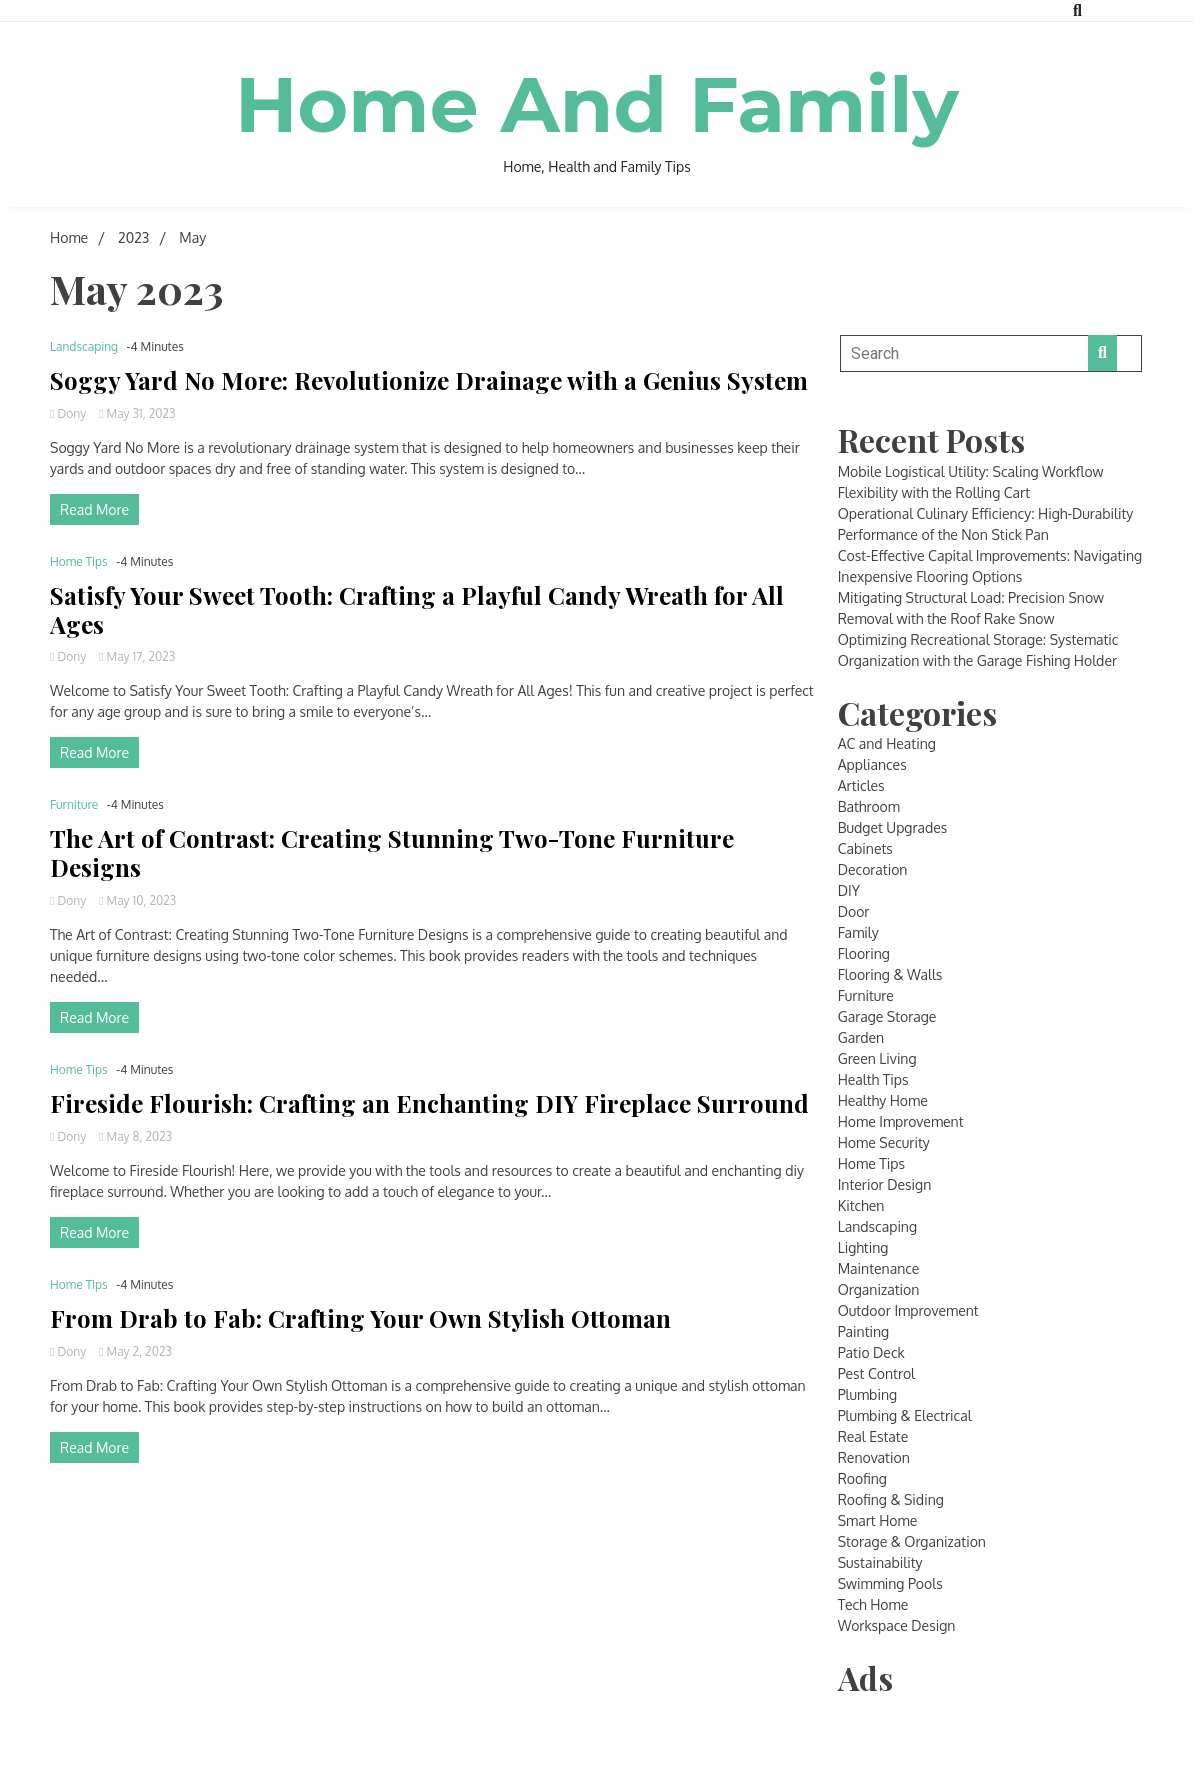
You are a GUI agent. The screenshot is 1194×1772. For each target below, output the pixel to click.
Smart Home (878, 1520)
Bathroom (869, 806)
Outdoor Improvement (908, 1310)
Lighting (863, 1247)
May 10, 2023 (137, 900)
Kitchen (861, 1205)
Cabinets (865, 848)
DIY (849, 890)
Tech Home (873, 1604)
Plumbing (867, 1394)
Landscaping (84, 346)
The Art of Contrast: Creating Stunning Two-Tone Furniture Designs (392, 853)
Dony (69, 413)
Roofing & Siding (891, 1499)
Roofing (862, 1478)
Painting (864, 1331)
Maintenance (879, 1268)
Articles (861, 785)
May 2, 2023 (135, 1351)
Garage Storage (887, 1016)
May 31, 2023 (137, 413)
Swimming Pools (890, 1583)
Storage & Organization (912, 1541)
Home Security (884, 1142)
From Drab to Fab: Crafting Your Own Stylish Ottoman (360, 1318)
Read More (94, 509)
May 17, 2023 (137, 656)
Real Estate (873, 1436)
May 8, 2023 (135, 1136)
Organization (879, 1289)
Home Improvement (901, 1121)
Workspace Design (897, 1625)
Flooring (864, 953)
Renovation (874, 1457)
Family (858, 932)
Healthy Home (883, 1100)
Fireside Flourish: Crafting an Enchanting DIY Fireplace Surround (429, 1103)
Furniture (74, 804)
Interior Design (885, 1184)
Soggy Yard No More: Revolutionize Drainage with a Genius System (429, 380)
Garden (861, 1037)
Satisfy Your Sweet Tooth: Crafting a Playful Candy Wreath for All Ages (417, 610)
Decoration (873, 869)
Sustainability (880, 1562)
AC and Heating (887, 743)
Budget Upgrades (893, 827)
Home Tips (79, 561)
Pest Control (876, 1373)
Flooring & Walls (890, 974)
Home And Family (597, 103)
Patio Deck (871, 1352)
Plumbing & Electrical (905, 1415)
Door (854, 911)
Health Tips (873, 1079)
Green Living (877, 1058)
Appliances (872, 764)
